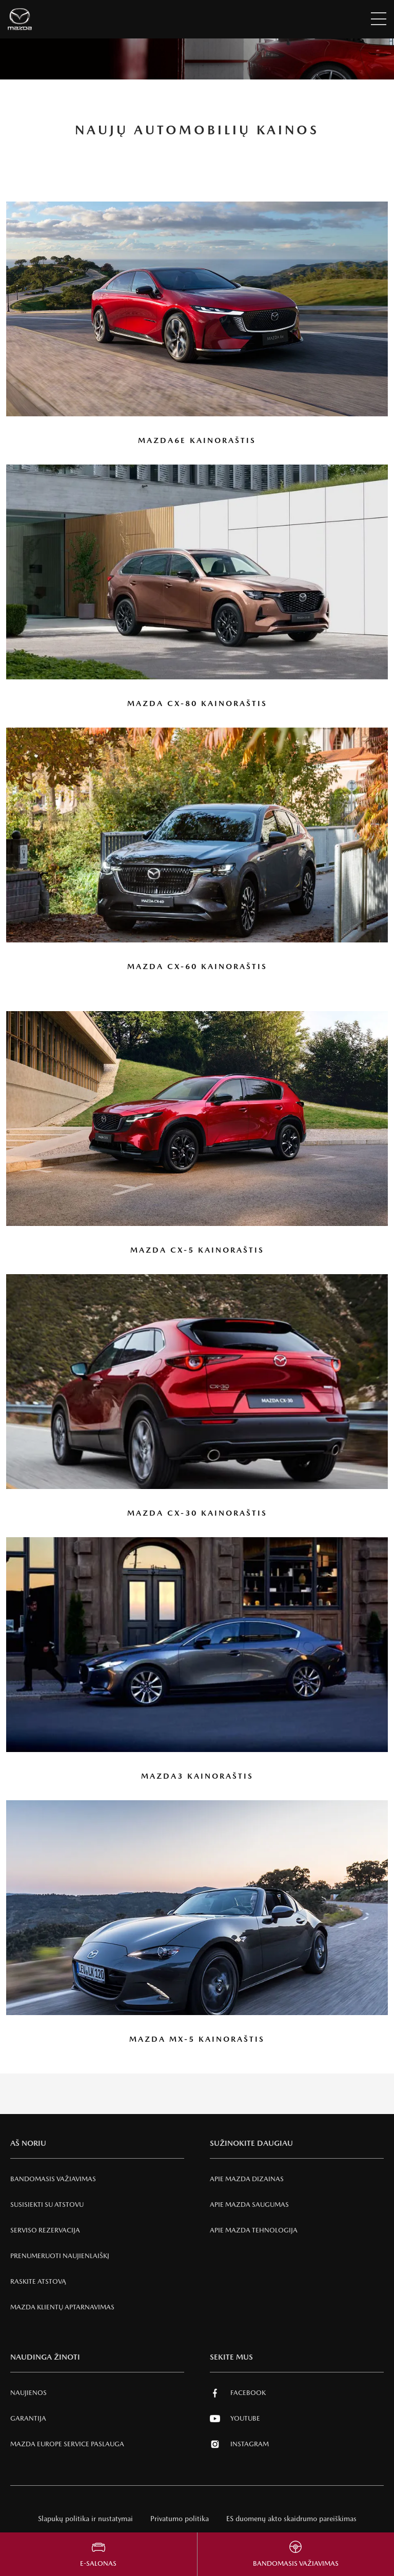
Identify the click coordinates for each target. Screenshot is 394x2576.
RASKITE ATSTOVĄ (38, 2281)
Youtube (235, 2418)
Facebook (238, 2393)
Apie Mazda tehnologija (254, 2230)
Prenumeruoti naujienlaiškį (59, 2256)
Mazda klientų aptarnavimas (62, 2307)
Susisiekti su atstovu (47, 2204)
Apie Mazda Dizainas (247, 2179)
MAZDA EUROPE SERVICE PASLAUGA (67, 2444)
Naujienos (28, 2393)
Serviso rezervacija (45, 2230)
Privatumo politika (179, 2518)
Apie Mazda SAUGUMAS (249, 2204)
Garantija (28, 2418)
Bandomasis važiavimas (53, 2179)
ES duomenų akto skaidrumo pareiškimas (291, 2518)
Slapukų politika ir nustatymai (85, 2518)
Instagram (239, 2444)
